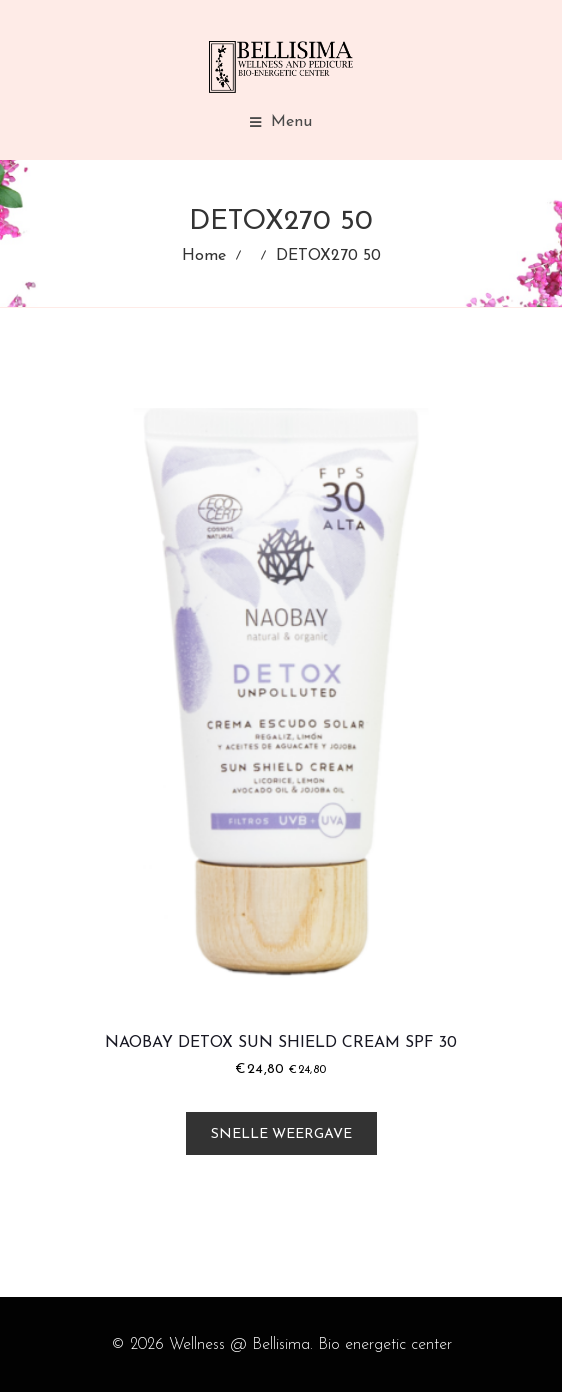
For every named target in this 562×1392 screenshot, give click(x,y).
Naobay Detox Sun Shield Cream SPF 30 (281, 1043)
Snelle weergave (281, 1134)
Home (204, 256)
